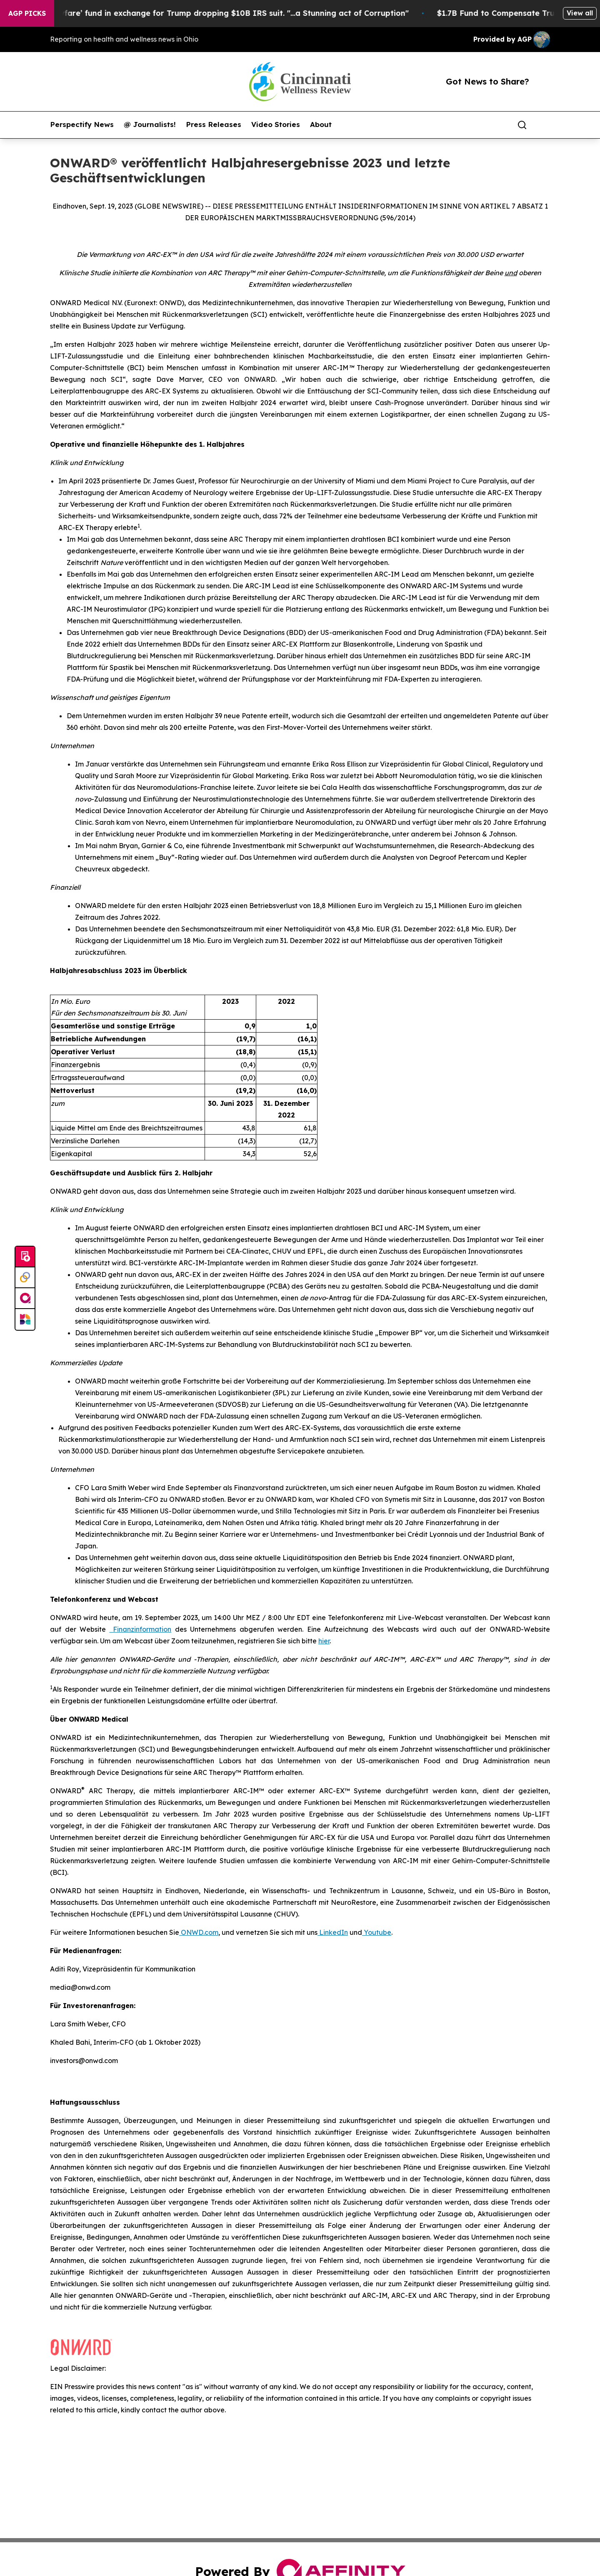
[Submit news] (25, 1257)
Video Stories (275, 124)
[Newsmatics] (25, 1319)
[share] (544, 125)
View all (580, 13)
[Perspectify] (25, 1277)
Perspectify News (82, 124)
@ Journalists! (150, 124)
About (321, 124)
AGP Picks (27, 13)
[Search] (522, 124)
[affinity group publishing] (25, 1298)
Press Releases (213, 124)
